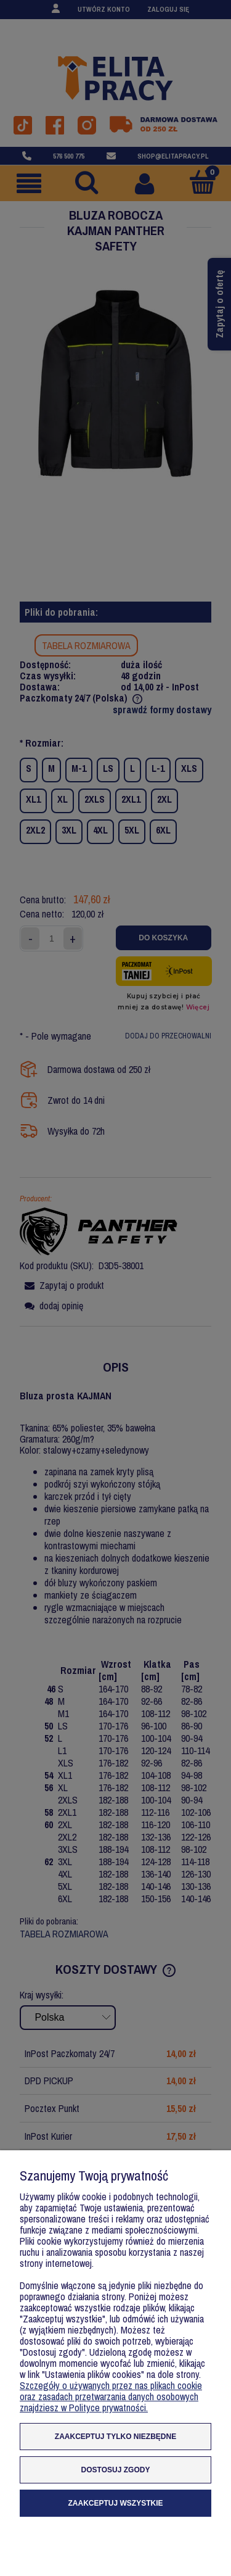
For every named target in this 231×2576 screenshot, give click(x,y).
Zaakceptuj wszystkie (115, 2503)
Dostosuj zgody (115, 2470)
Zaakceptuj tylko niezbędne (115, 2436)
